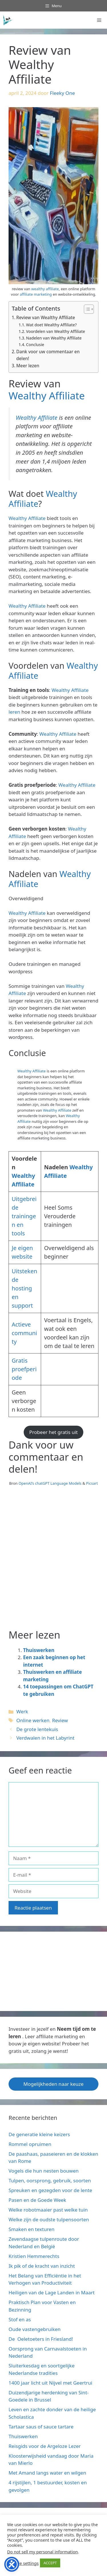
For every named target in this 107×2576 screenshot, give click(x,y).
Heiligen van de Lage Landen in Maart (52, 2292)
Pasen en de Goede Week (37, 2200)
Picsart (92, 1483)
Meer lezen (27, 365)
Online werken (32, 1720)
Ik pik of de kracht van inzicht (42, 2266)
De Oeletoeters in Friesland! (41, 2339)
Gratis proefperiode (24, 1369)
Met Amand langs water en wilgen (47, 2472)
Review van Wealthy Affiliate (45, 317)
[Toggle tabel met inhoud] (86, 309)
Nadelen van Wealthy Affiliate (54, 338)
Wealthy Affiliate (47, 395)
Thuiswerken (38, 1650)
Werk (22, 1711)
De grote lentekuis (37, 1729)
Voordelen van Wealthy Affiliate (55, 331)
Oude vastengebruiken (34, 2329)
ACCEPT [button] (50, 2562)
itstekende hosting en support (24, 1288)
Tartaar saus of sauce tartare (41, 2426)
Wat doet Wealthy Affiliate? (51, 324)
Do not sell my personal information (42, 2552)
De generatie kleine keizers (39, 2134)
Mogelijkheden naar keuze (53, 2084)
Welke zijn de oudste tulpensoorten (49, 2219)
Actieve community (24, 1333)
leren (14, 712)
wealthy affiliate (45, 288)
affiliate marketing (36, 294)
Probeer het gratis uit (53, 1432)
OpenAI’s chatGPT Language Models (50, 1483)
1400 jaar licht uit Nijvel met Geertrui (50, 2382)
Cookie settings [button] (24, 2563)
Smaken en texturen (31, 2229)
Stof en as (20, 2319)
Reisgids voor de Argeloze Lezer (45, 2446)
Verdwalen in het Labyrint (45, 1738)
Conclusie (35, 344)
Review (60, 1720)
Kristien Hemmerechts (34, 2256)
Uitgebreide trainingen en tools (24, 1216)
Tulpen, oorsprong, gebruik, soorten (50, 2180)
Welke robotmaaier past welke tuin (48, 2209)
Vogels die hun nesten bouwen (44, 2170)
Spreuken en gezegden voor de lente (50, 2190)
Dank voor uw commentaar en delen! (48, 355)
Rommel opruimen (30, 2144)
